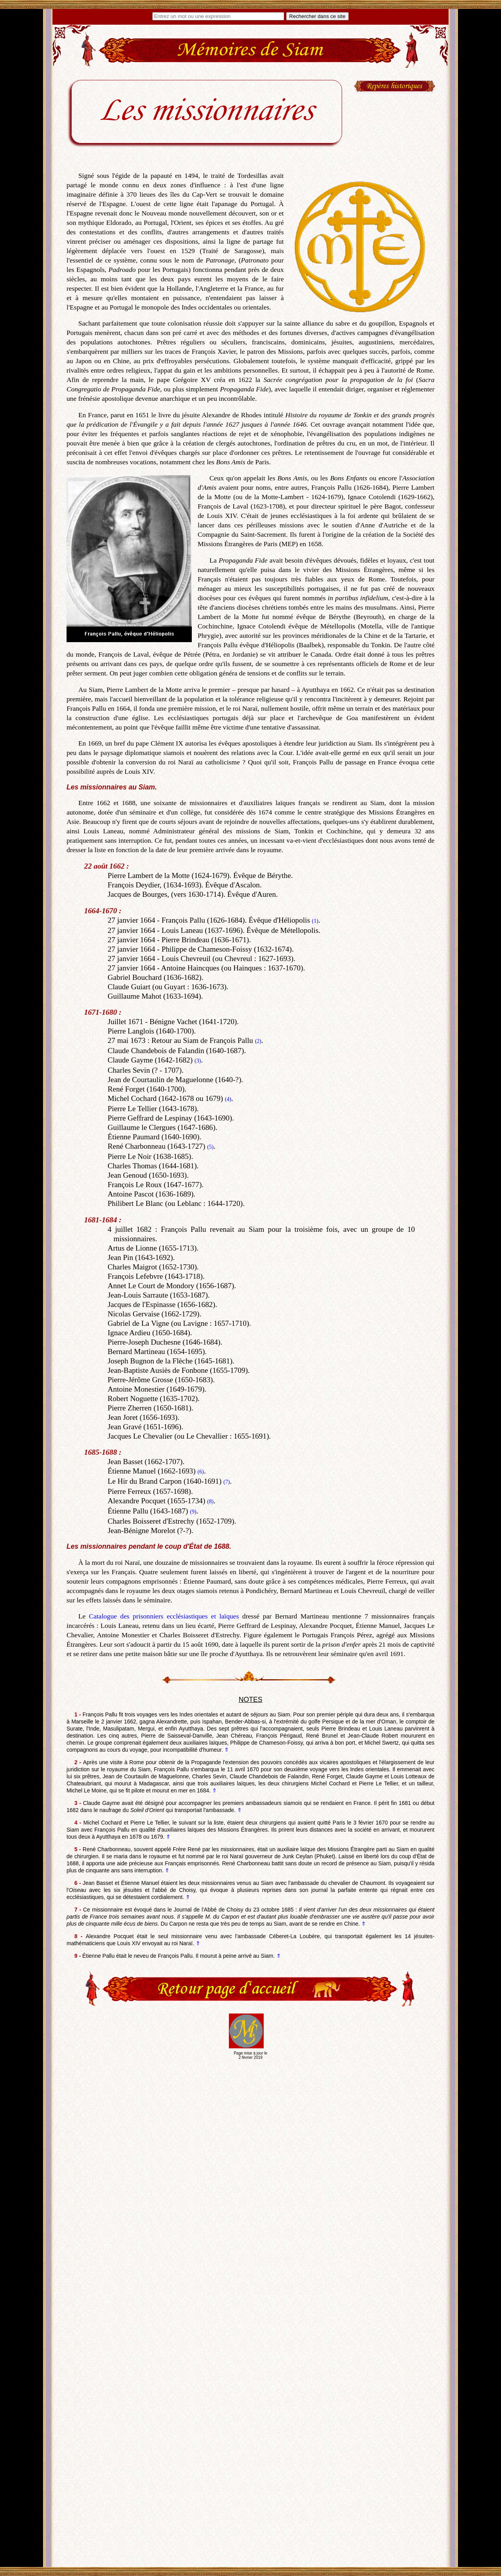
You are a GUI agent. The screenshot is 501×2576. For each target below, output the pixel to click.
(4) (228, 1099)
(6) (201, 1472)
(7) (226, 1482)
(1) (315, 921)
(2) (258, 1041)
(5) (210, 1147)
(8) (210, 1501)
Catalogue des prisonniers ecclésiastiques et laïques (164, 1616)
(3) (198, 1061)
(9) (193, 1512)
